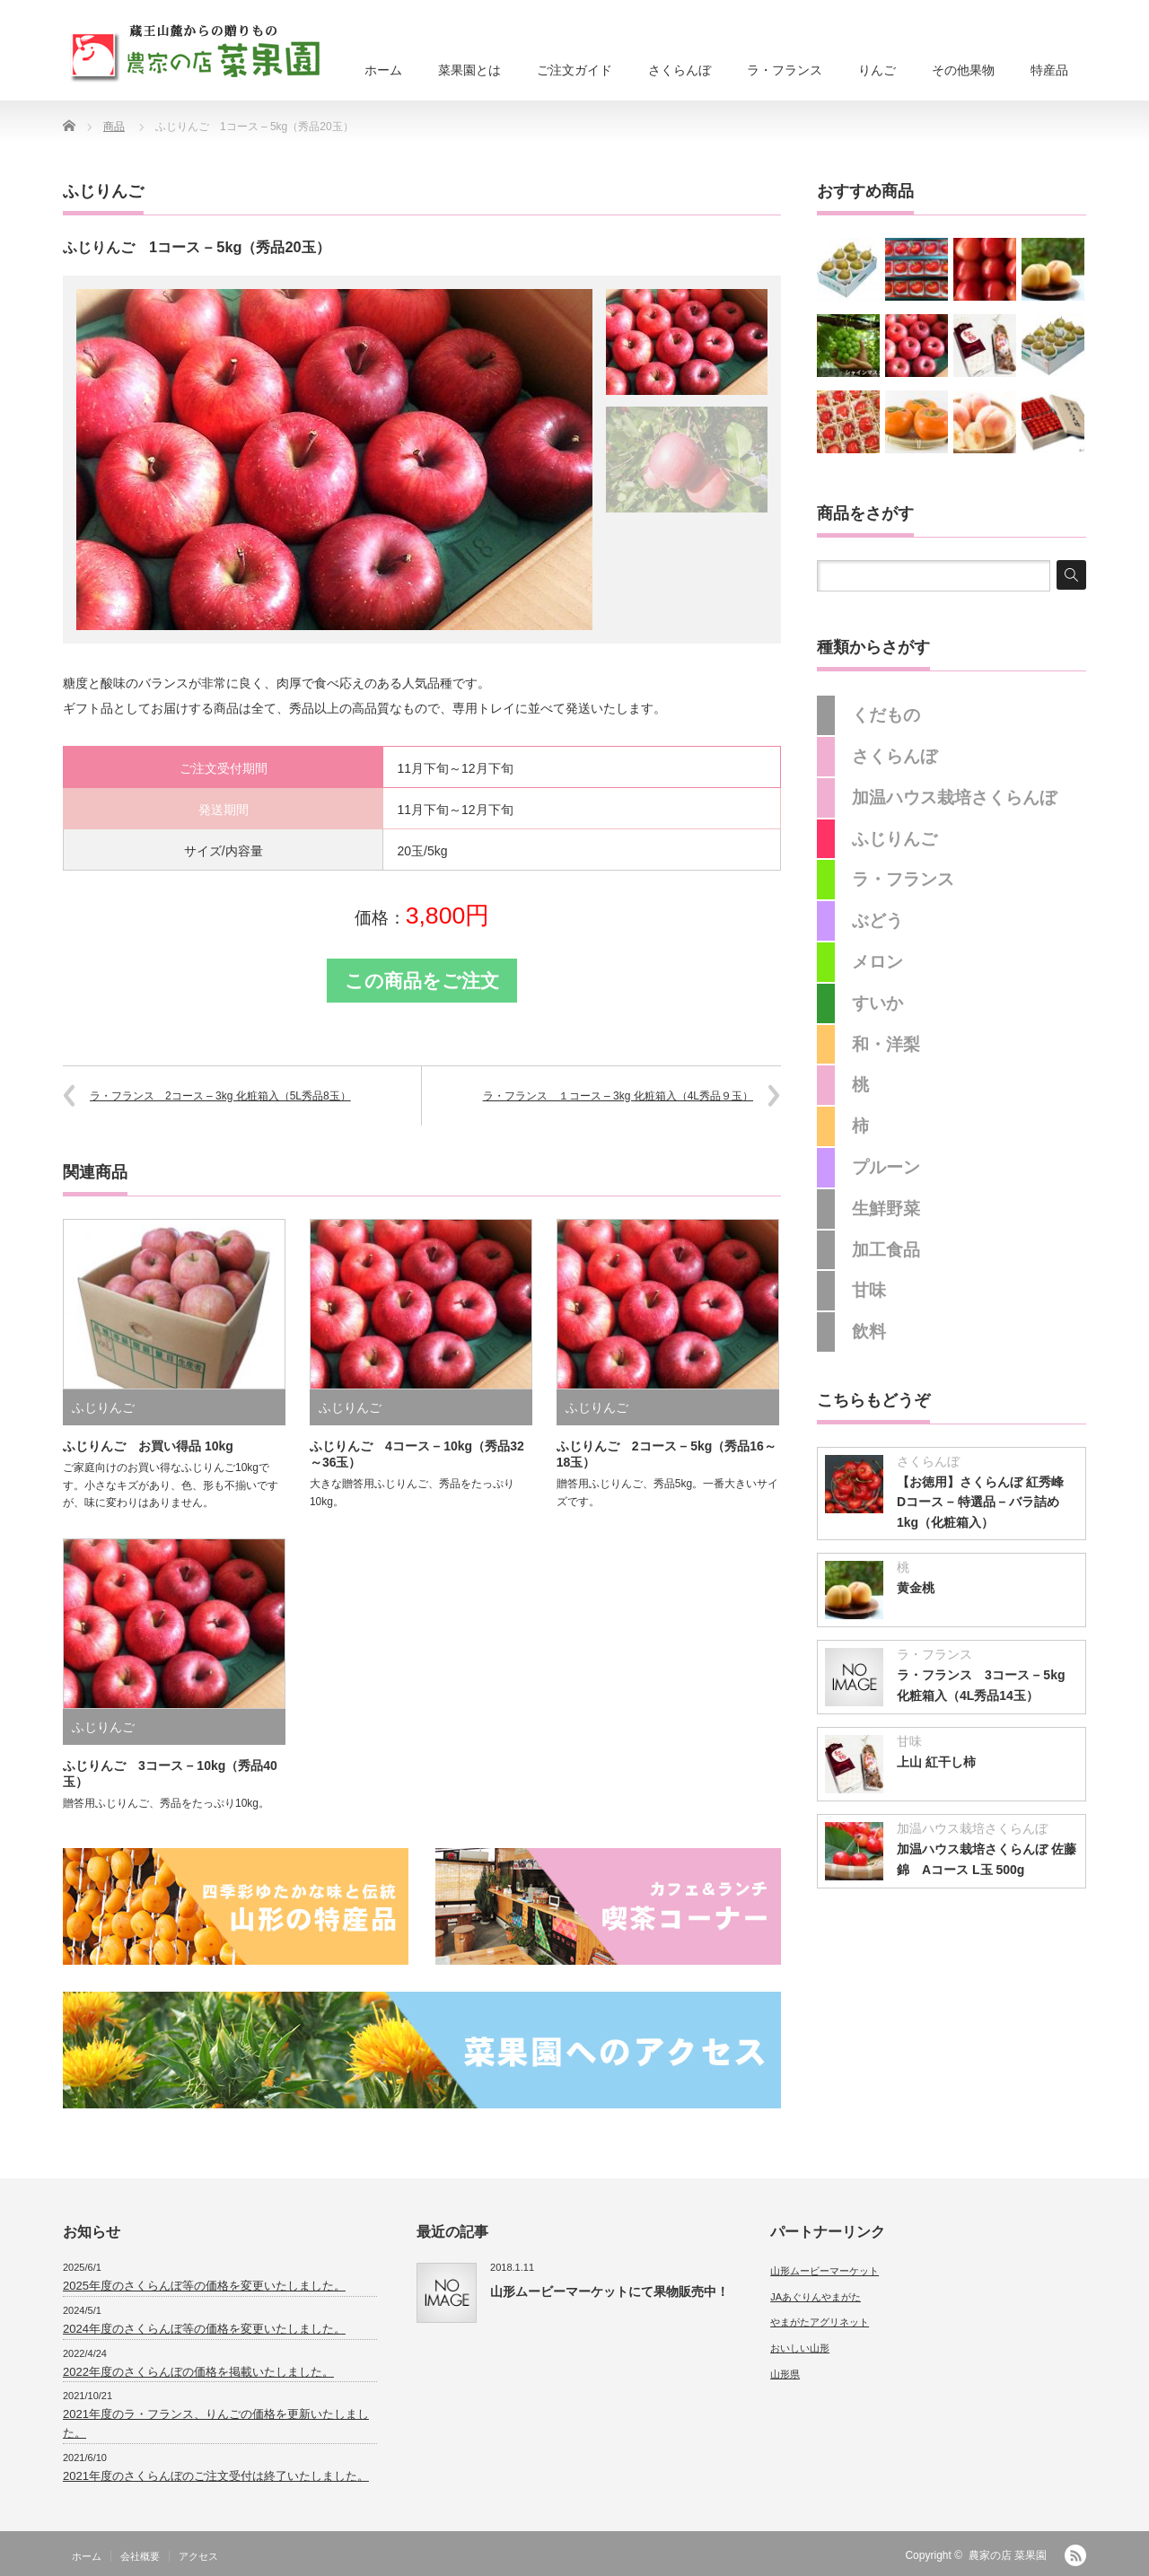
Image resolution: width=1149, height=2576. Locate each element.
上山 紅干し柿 (936, 1762)
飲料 (869, 1331)
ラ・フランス (784, 70)
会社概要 (140, 2556)
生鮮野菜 (886, 1208)
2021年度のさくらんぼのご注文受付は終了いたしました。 (216, 2476)
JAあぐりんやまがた (815, 2296)
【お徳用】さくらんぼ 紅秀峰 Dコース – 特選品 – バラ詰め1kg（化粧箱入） (986, 1502)
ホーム (383, 70)
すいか (877, 1003)
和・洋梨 (886, 1044)
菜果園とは (469, 70)
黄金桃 (915, 1588)
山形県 (785, 2374)
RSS (1075, 2555)
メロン (877, 961)
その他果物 (963, 70)
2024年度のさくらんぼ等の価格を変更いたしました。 (204, 2328)
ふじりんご (103, 191)
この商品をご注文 (422, 981)
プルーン (886, 1167)
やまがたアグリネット (819, 2322)
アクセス (198, 2556)
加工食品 (886, 1249)
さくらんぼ (679, 70)
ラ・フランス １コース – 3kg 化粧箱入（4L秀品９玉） (618, 1096)
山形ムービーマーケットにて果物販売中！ (609, 2291)
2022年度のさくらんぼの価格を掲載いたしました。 (198, 2372)
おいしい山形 (799, 2348)
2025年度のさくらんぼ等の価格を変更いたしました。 (204, 2285)
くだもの (886, 714)
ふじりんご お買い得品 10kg (148, 1446)
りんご (877, 70)
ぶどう (877, 920)
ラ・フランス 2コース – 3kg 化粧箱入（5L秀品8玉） (220, 1096)
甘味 (869, 1290)
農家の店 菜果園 (1008, 2555)
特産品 (1049, 70)
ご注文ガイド (574, 70)
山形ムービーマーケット (824, 2270)
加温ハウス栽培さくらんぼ (954, 797)
